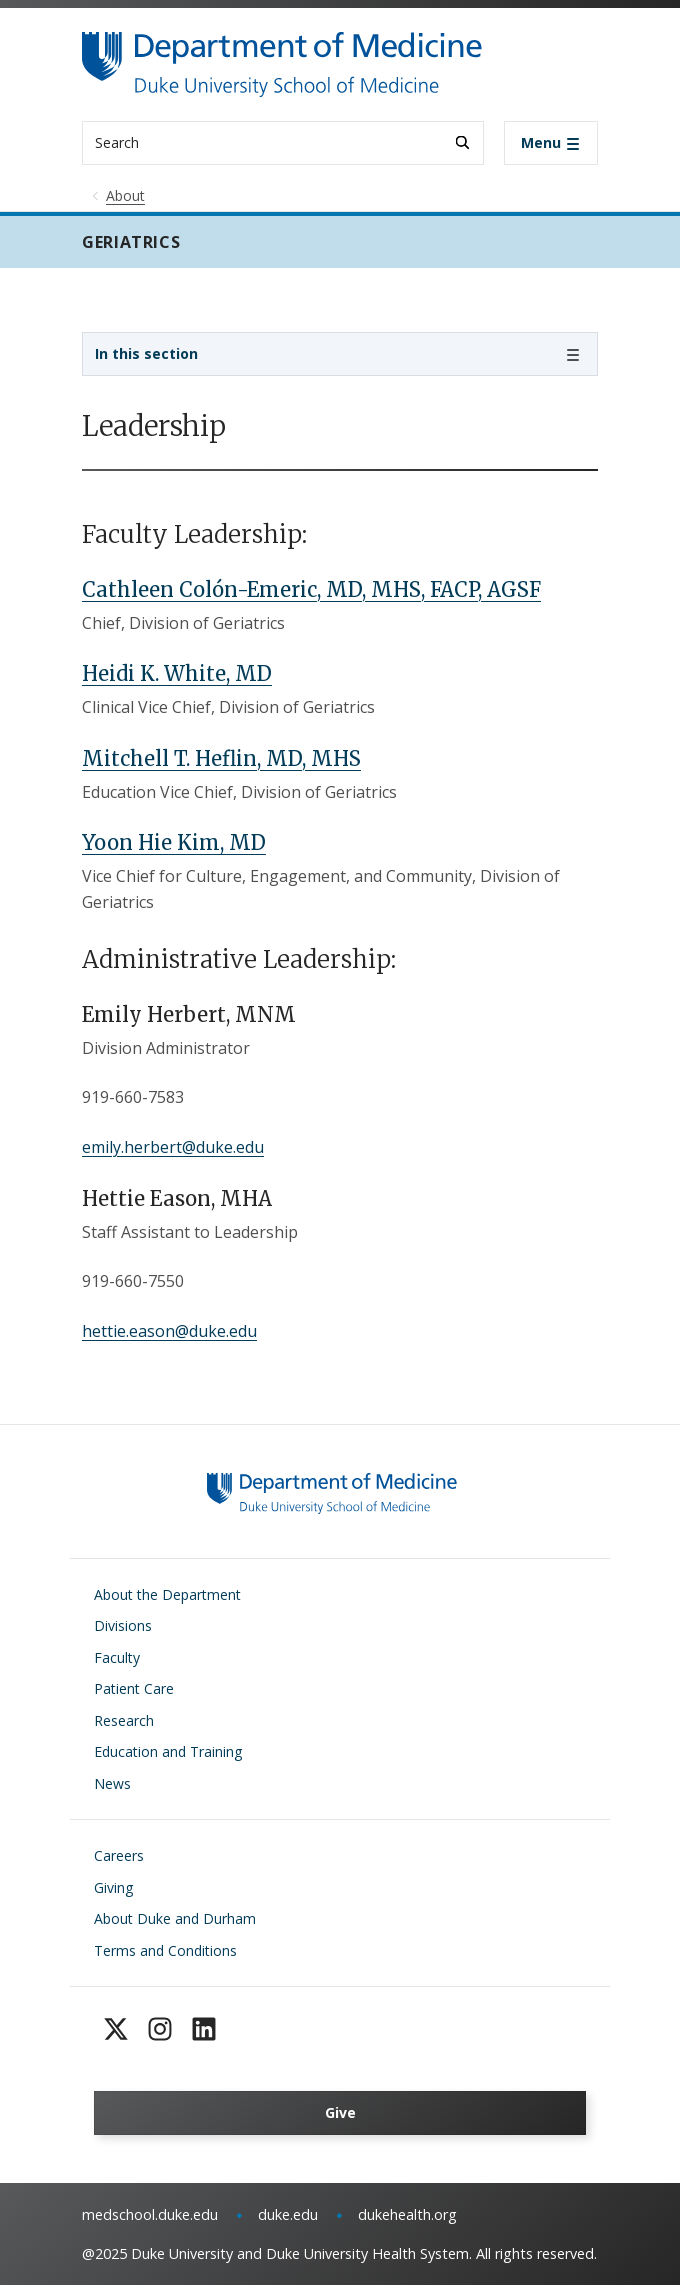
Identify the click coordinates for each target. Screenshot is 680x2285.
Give (340, 2112)
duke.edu (288, 2214)
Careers (119, 1855)
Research (124, 1720)
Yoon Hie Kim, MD (174, 842)
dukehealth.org (407, 2214)
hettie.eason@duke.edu (169, 1331)
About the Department (167, 1594)
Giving (113, 1887)
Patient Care (134, 1688)
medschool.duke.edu (150, 2214)
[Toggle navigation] (551, 143)
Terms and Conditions (165, 1950)
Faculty (117, 1657)
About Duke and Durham (175, 1918)
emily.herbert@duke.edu (173, 1147)
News (112, 1783)
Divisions (123, 1625)
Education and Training (168, 1751)
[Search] (462, 142)
